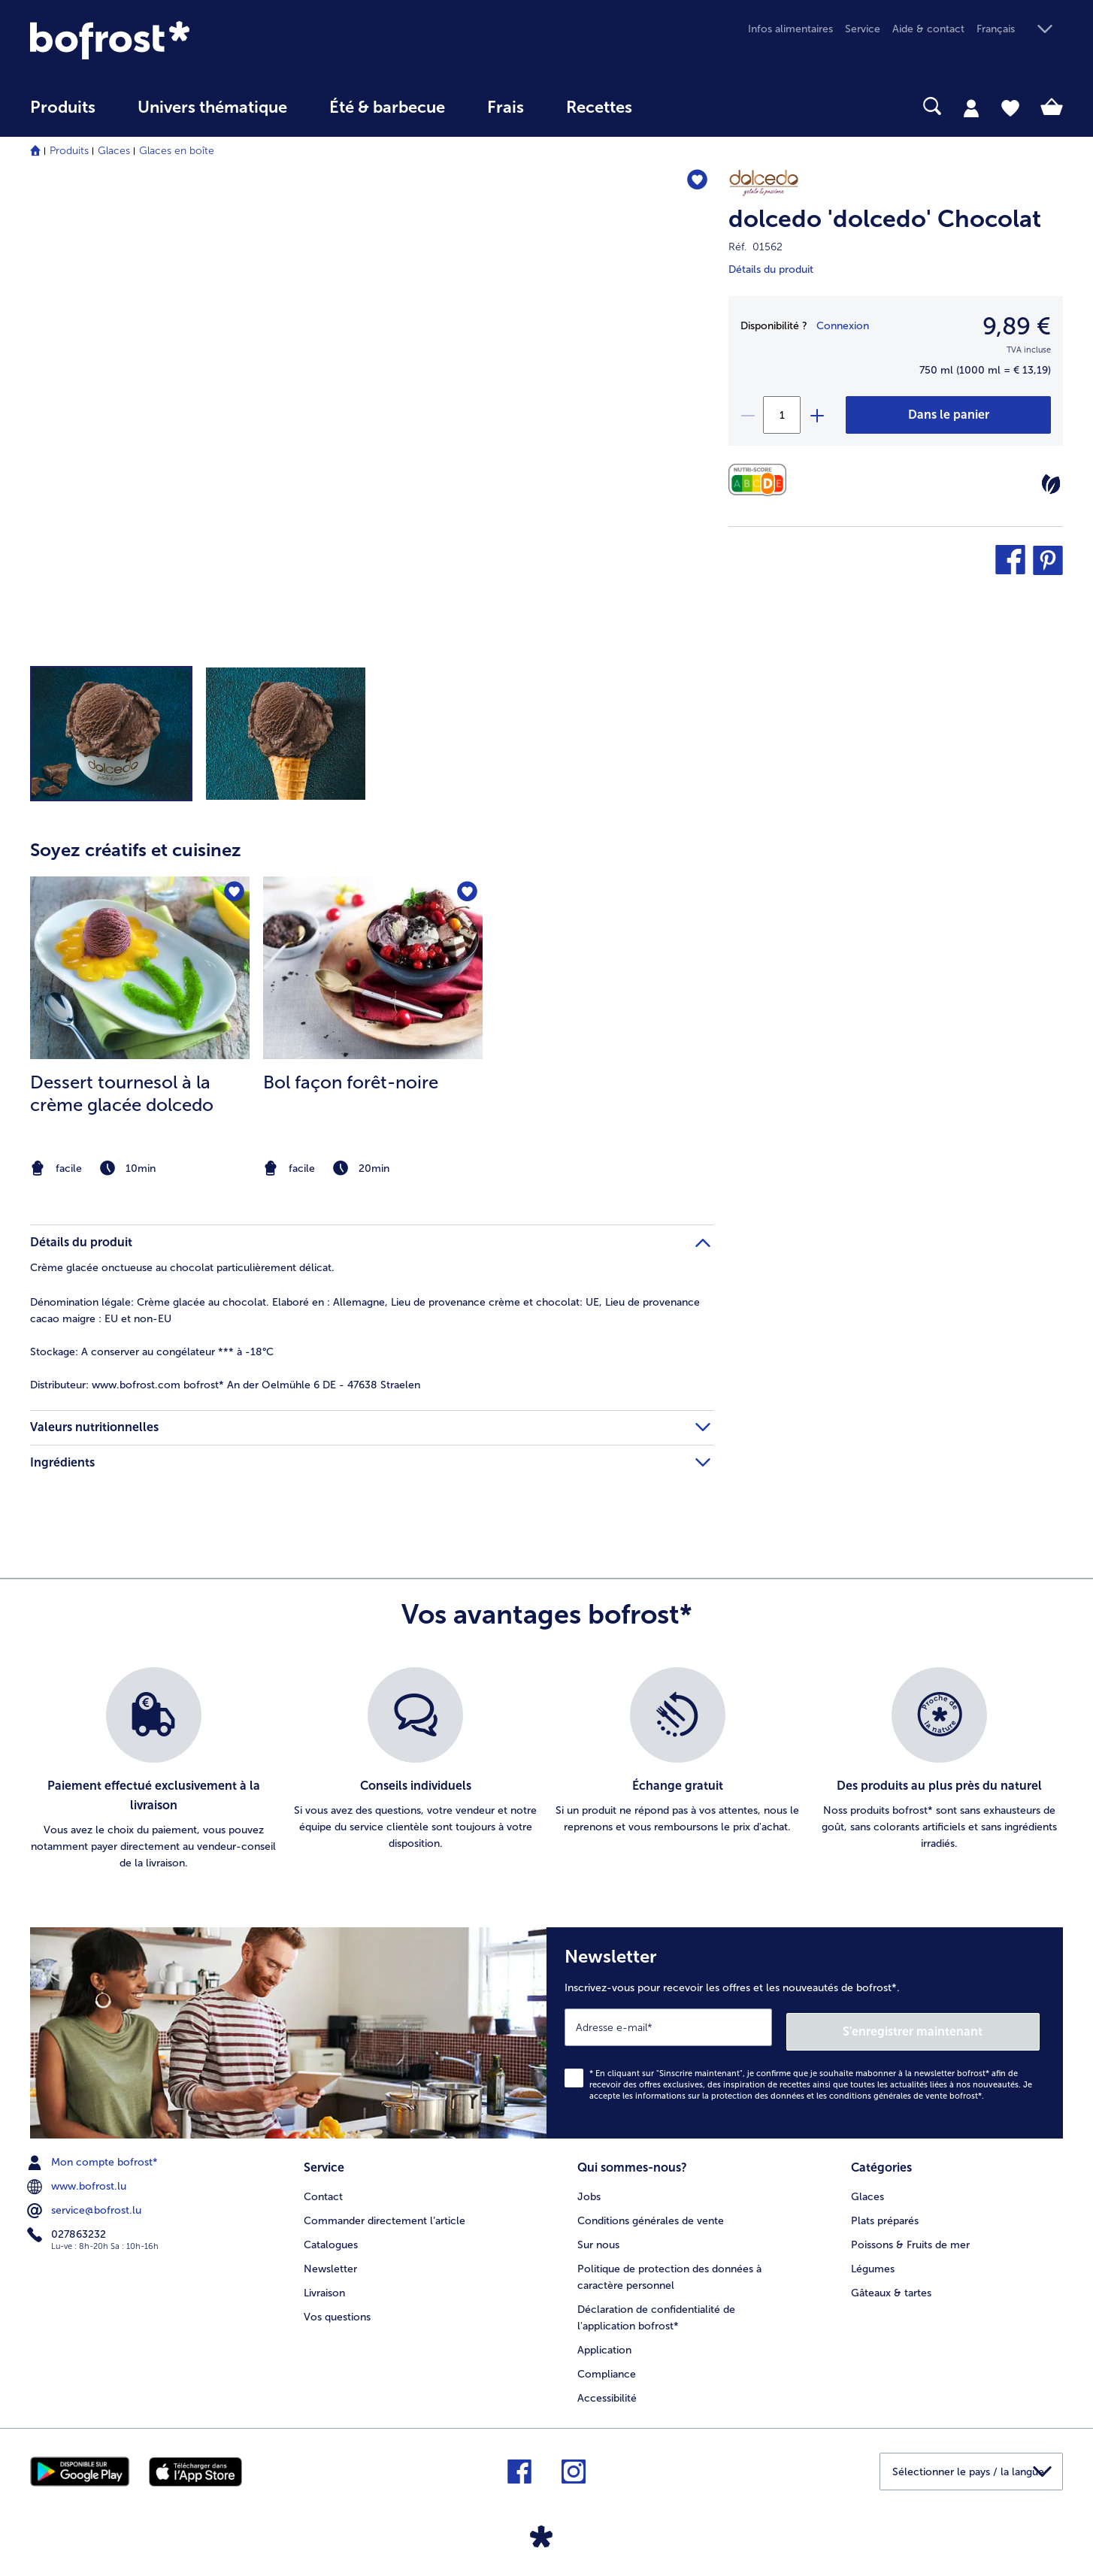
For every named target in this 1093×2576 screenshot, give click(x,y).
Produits (69, 150)
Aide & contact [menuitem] (928, 29)
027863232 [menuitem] (68, 2230)
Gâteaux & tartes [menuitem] (891, 2286)
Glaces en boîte (176, 150)
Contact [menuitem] (323, 2190)
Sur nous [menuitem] (598, 2238)
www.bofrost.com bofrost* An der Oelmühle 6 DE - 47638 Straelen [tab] (225, 1385)
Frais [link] (505, 107)
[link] (185, 40)
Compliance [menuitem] (606, 2367)
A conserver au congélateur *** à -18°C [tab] (152, 1352)
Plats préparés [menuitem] (885, 2214)
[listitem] (139, 1028)
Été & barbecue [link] (387, 107)
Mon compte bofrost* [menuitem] (94, 2158)
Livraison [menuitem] (324, 2286)
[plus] (816, 415)
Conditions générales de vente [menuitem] (650, 2214)
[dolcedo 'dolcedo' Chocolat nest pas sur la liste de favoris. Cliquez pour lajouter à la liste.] (695, 181)
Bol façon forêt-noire (350, 1082)
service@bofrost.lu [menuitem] (85, 2206)
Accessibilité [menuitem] (607, 2391)
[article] (371, 998)
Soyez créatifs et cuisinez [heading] (135, 850)
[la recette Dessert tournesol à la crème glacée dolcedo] (139, 967)
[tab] (971, 107)
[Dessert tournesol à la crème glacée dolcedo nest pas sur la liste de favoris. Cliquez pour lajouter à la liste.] (233, 893)
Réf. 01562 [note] (755, 247)
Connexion (842, 325)
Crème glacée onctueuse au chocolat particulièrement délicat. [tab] (182, 1267)
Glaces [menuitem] (867, 2190)
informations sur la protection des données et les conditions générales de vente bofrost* (808, 2091)
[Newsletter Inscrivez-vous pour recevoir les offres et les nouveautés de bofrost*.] (804, 2030)
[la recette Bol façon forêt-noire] (372, 967)
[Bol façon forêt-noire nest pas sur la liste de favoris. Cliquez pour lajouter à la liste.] (466, 893)
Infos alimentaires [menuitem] (790, 29)
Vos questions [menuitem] (337, 2310)
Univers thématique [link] (212, 107)
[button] (1019, 30)
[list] (546, 1769)
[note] (139, 1168)
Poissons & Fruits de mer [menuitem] (910, 2238)
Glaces (114, 150)
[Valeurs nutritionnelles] (761, 480)
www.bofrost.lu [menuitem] (78, 2182)
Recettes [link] (599, 107)
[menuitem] (62, 114)
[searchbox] (684, 106)
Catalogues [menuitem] (331, 2238)
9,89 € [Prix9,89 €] (1016, 326)
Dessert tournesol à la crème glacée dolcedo (121, 1093)
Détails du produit (770, 269)
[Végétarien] (1051, 484)
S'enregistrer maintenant (950, 2027)
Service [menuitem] (862, 29)
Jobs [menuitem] (589, 2190)
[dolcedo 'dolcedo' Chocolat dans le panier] (948, 415)
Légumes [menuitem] (873, 2262)
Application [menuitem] (604, 2343)
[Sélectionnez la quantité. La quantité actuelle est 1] (782, 415)
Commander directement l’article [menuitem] (384, 2214)
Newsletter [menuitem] (330, 2262)
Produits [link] (62, 107)
